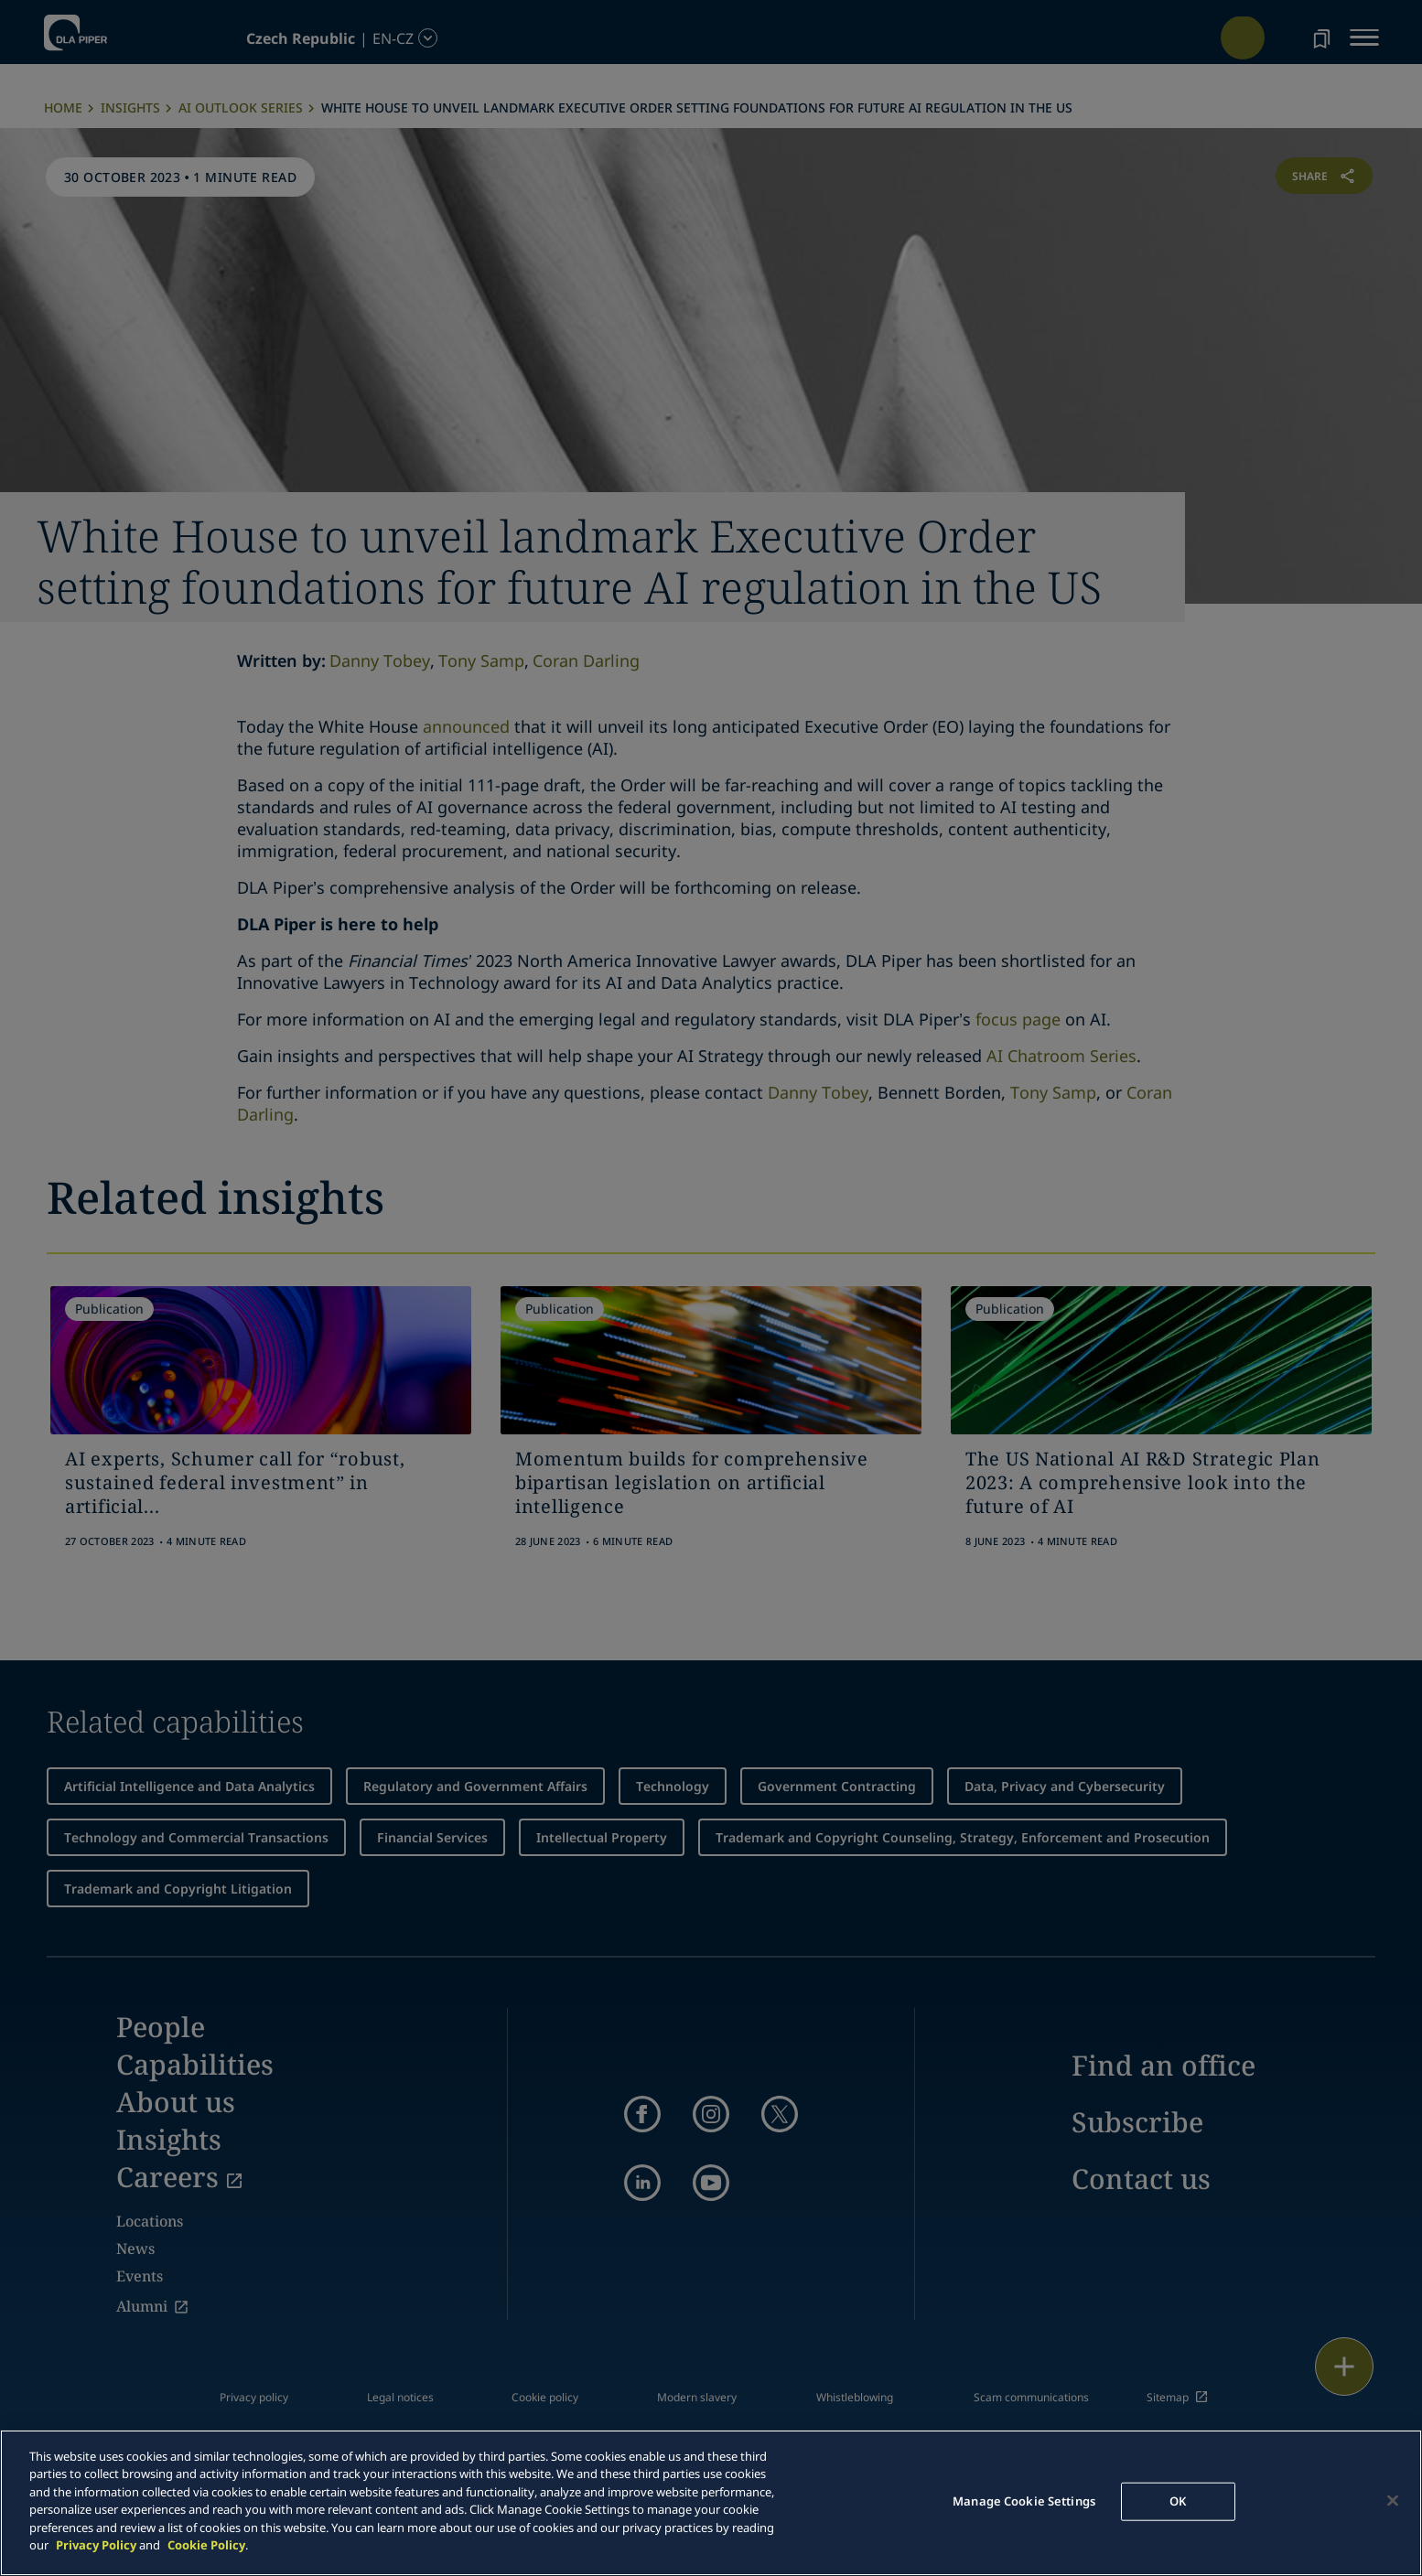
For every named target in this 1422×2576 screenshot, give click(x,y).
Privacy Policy (96, 2545)
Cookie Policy (206, 2545)
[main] (711, 2503)
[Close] (1393, 2500)
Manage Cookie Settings (1024, 2501)
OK (1177, 2501)
